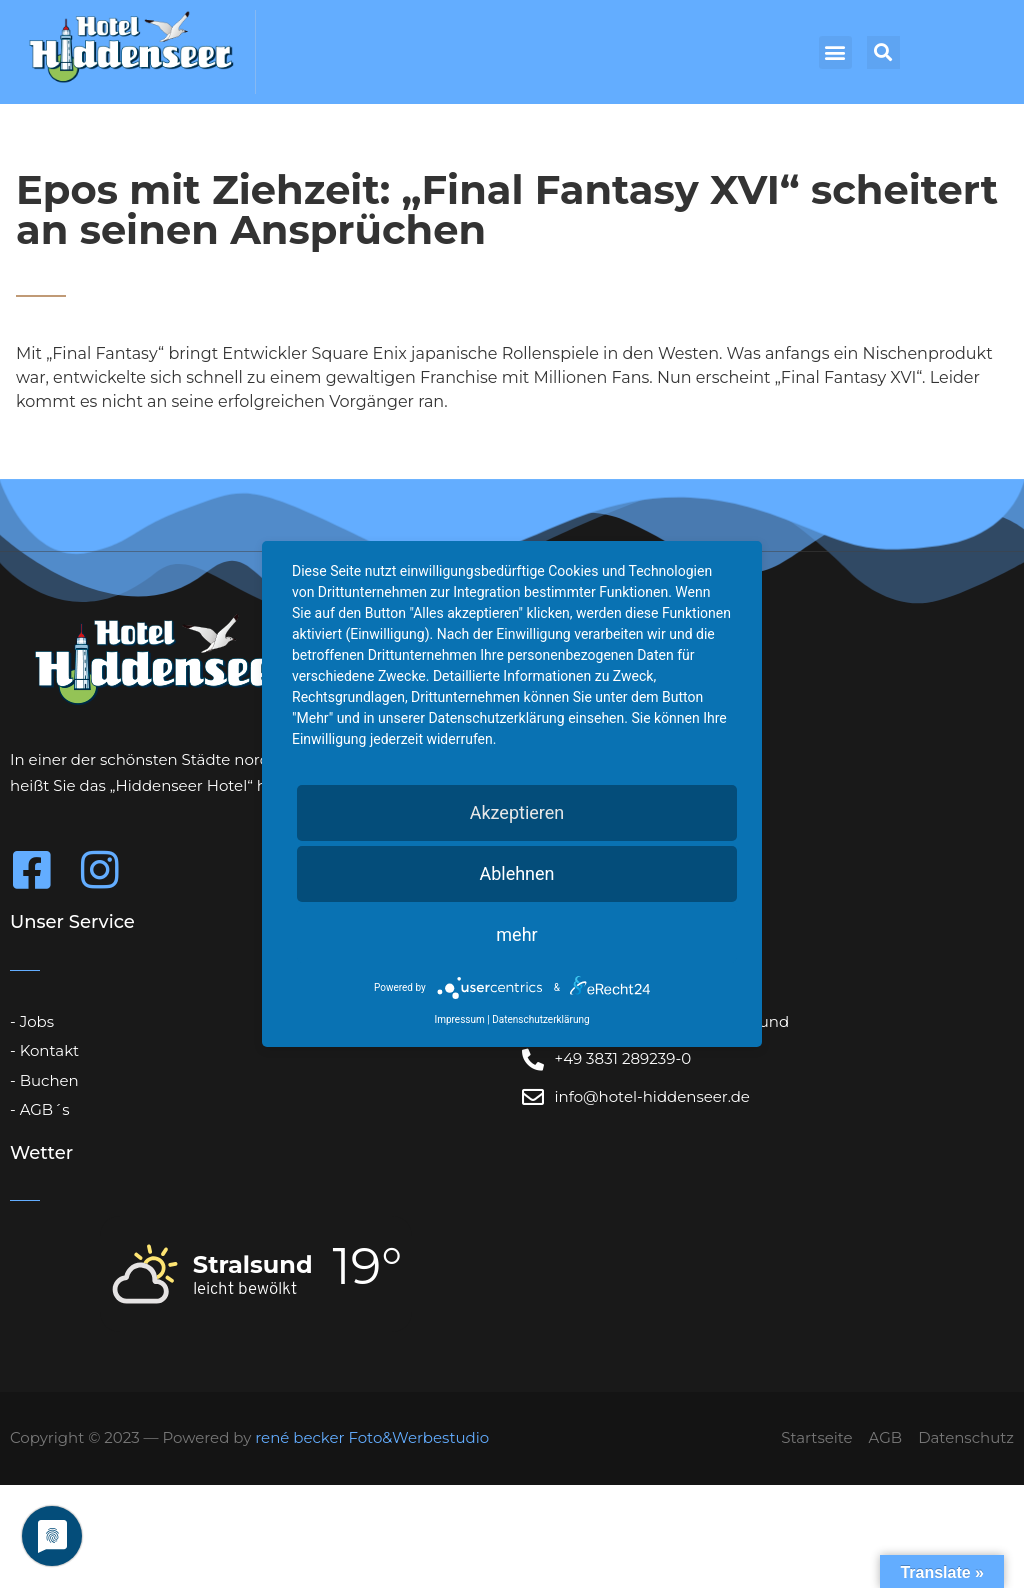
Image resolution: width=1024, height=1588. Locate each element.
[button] (835, 52)
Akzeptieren (517, 812)
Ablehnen (516, 873)
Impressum (459, 1019)
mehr (516, 934)
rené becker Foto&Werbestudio (372, 1437)
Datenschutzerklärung (540, 1019)
